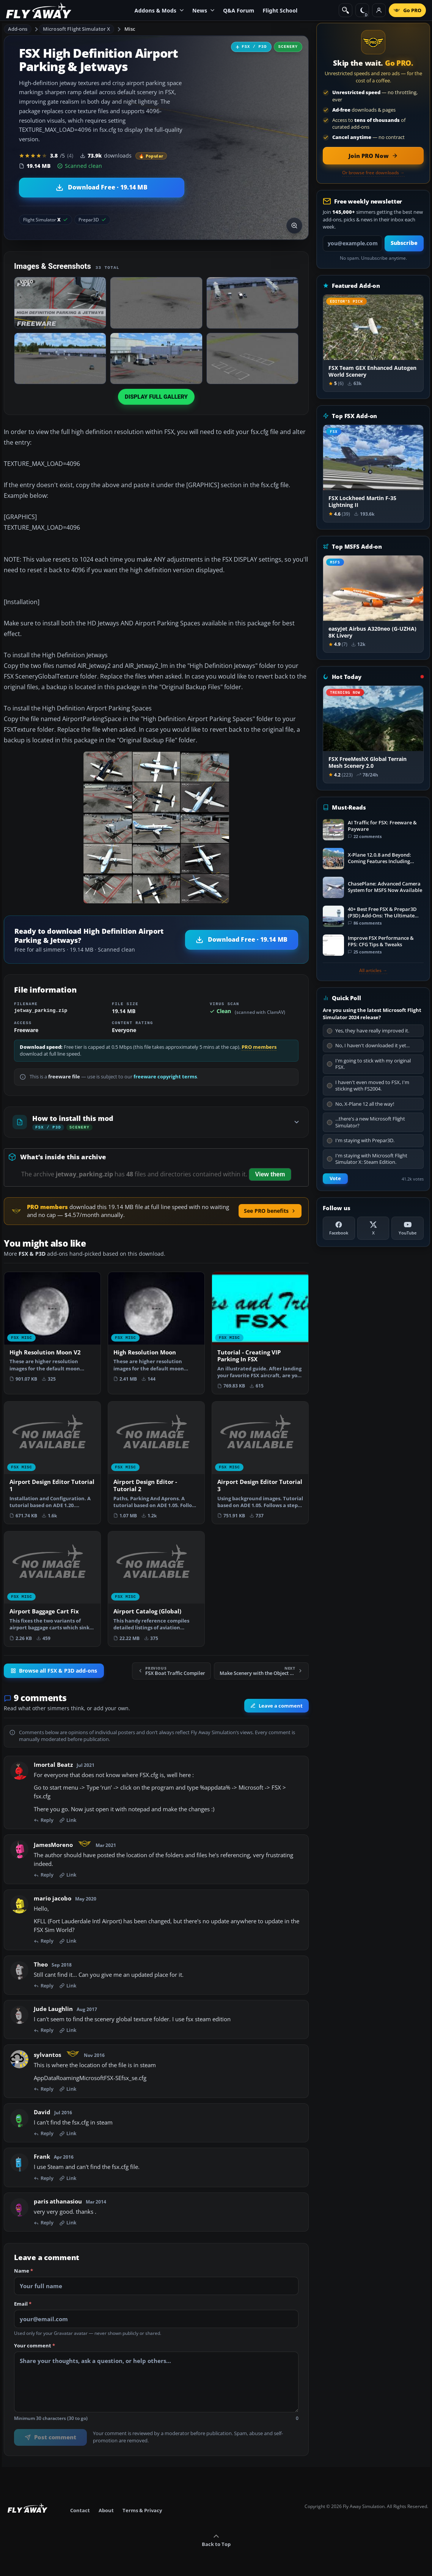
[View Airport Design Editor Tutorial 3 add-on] (260, 1462)
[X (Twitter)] (373, 1228)
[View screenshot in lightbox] (294, 226)
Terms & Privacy (142, 2510)
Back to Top (216, 2541)
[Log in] (379, 10)
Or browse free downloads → (373, 173)
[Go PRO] (407, 10)
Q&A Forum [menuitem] (238, 10)
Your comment (34, 2346)
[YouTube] (407, 1228)
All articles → (373, 971)
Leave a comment (276, 1705)
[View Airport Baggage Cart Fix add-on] (52, 1588)
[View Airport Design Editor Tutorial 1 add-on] (52, 1462)
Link (68, 1820)
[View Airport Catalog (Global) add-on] (156, 1588)
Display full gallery (156, 396)
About (106, 2510)
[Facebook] (339, 1228)
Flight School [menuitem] (279, 10)
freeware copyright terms (165, 1076)
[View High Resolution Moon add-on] (156, 1329)
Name (23, 2271)
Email (22, 2304)
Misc (129, 28)
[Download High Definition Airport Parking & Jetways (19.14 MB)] (101, 187)
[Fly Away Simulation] (38, 10)
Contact (80, 2510)
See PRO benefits (270, 1210)
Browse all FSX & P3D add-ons (54, 1670)
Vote (335, 1178)
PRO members (259, 1047)
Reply (43, 1820)
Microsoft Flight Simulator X (76, 28)
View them (270, 1174)
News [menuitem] (203, 10)
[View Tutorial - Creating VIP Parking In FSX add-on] (260, 1333)
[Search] (345, 10)
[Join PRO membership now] (373, 155)
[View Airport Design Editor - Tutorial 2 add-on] (156, 1462)
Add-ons (18, 28)
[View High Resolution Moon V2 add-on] (52, 1329)
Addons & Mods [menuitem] (159, 10)
